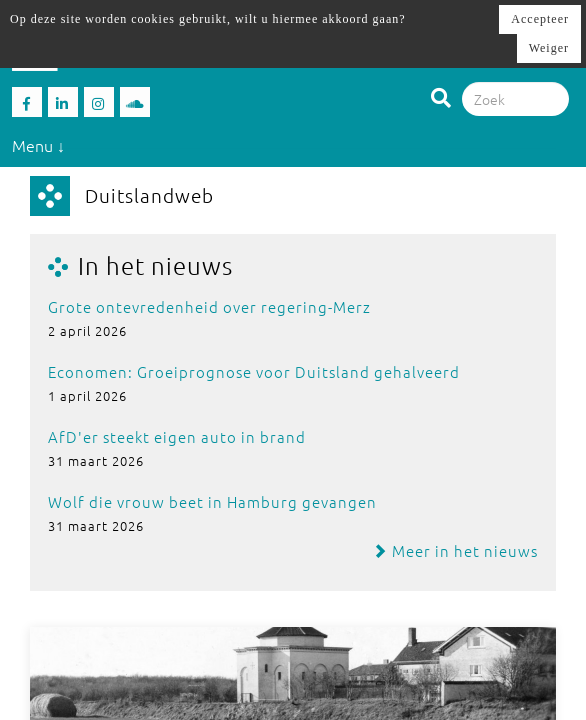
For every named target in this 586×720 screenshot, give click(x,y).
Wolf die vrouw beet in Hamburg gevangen (212, 501)
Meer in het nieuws (455, 550)
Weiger (549, 48)
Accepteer (540, 19)
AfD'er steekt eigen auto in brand (177, 436)
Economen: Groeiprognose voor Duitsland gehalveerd (254, 371)
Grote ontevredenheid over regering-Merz (209, 306)
